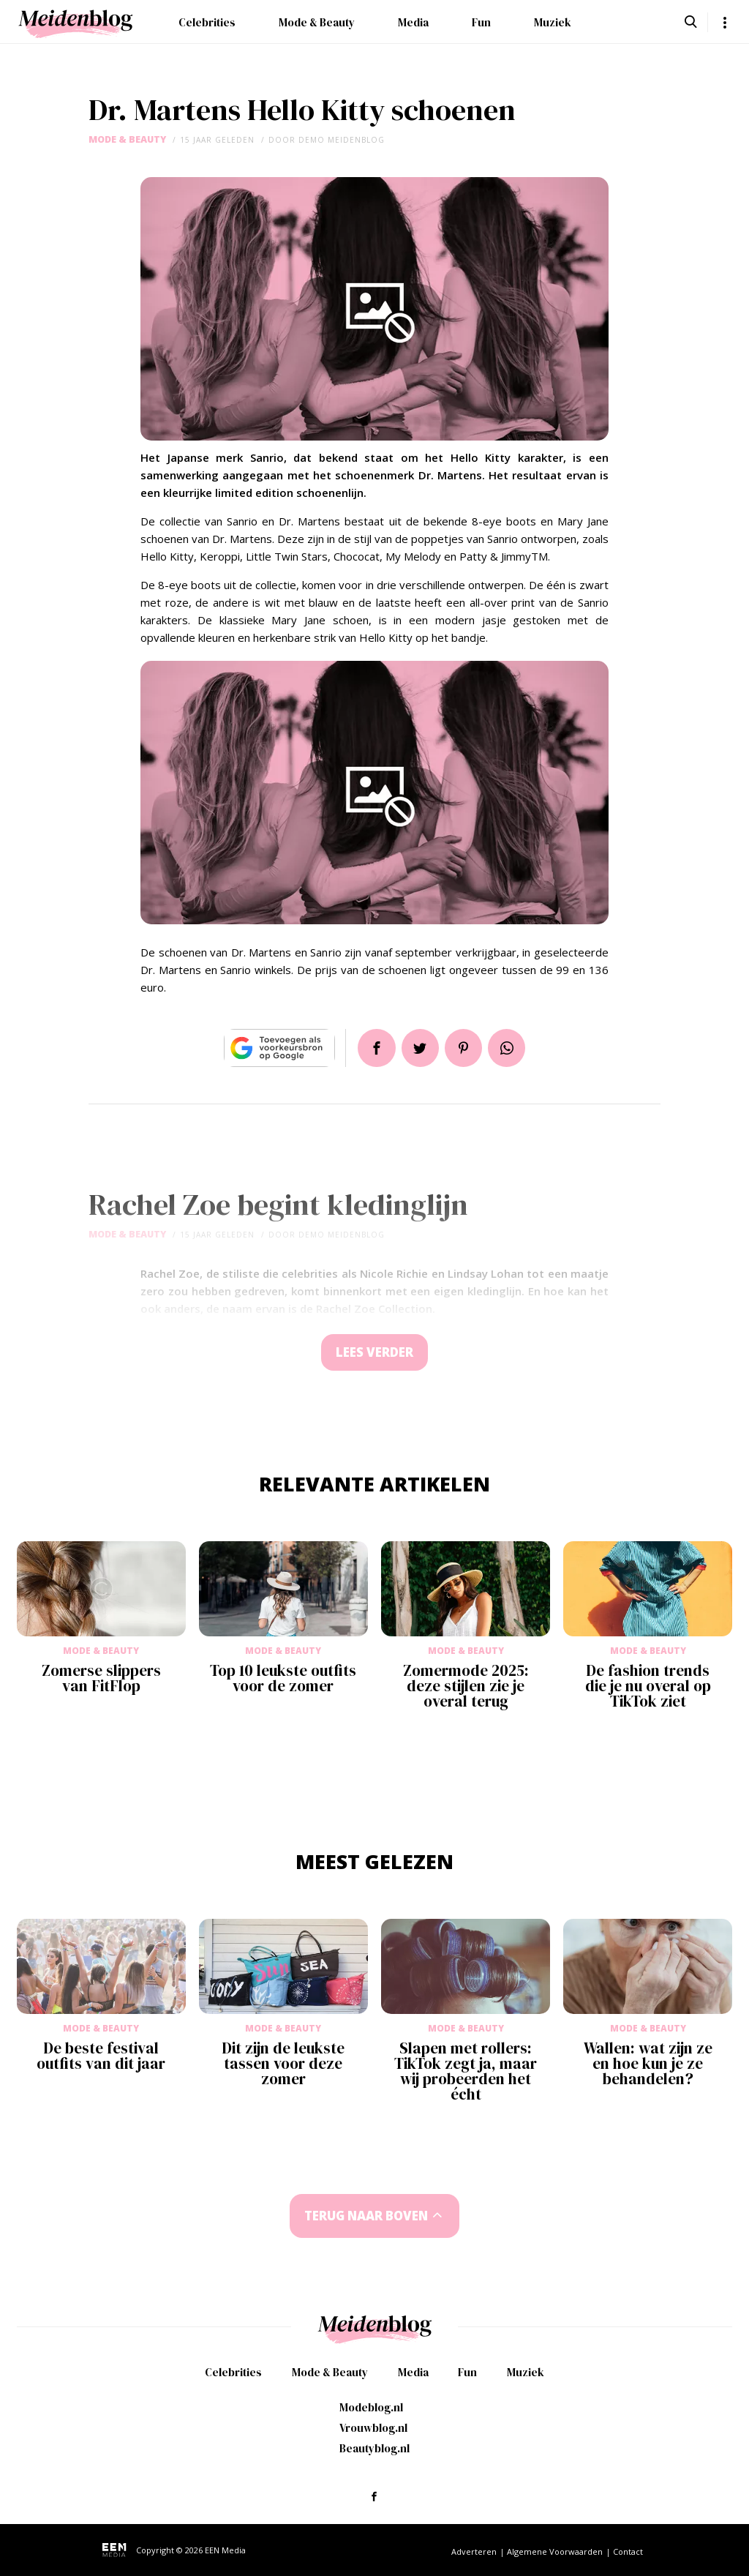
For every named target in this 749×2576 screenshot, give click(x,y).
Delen (376, 1048)
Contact (628, 2551)
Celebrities (207, 22)
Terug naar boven (366, 2216)
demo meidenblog (341, 140)
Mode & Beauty (317, 22)
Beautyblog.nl (374, 2448)
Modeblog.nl (371, 2407)
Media (413, 22)
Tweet (420, 1048)
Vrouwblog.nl (373, 2427)
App (508, 1048)
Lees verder (374, 1352)
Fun (481, 22)
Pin (464, 1048)
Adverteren (474, 2551)
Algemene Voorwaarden (555, 2551)
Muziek (552, 22)
